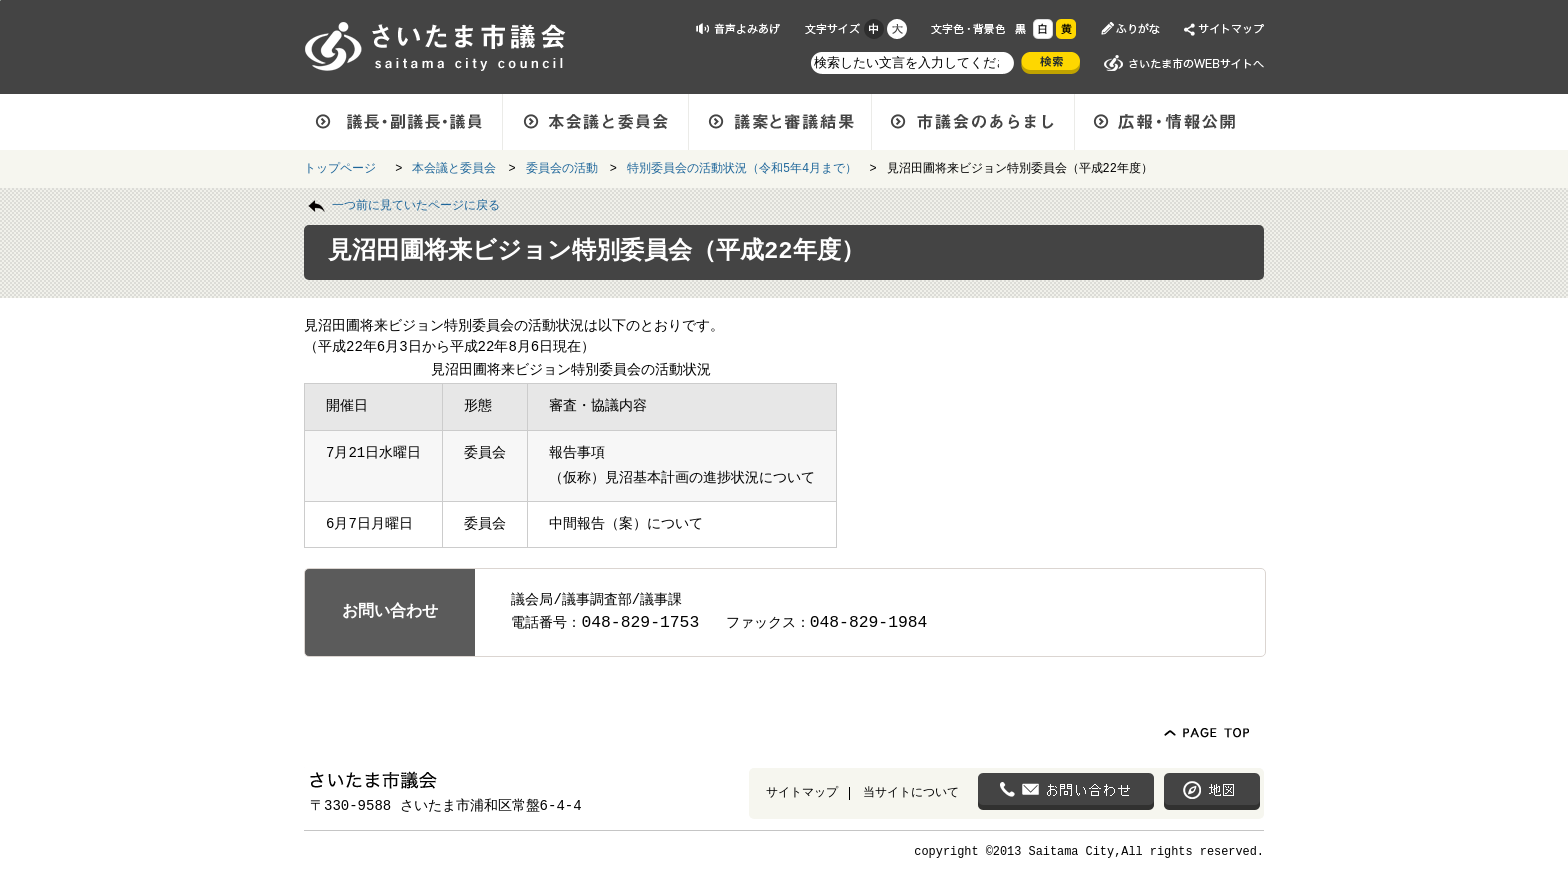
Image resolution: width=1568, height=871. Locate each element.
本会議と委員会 (454, 167)
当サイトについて (911, 791)
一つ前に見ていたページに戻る (416, 204)
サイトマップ (802, 791)
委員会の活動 (562, 167)
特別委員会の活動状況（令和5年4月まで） (742, 167)
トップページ (343, 167)
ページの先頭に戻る (0, 0)
